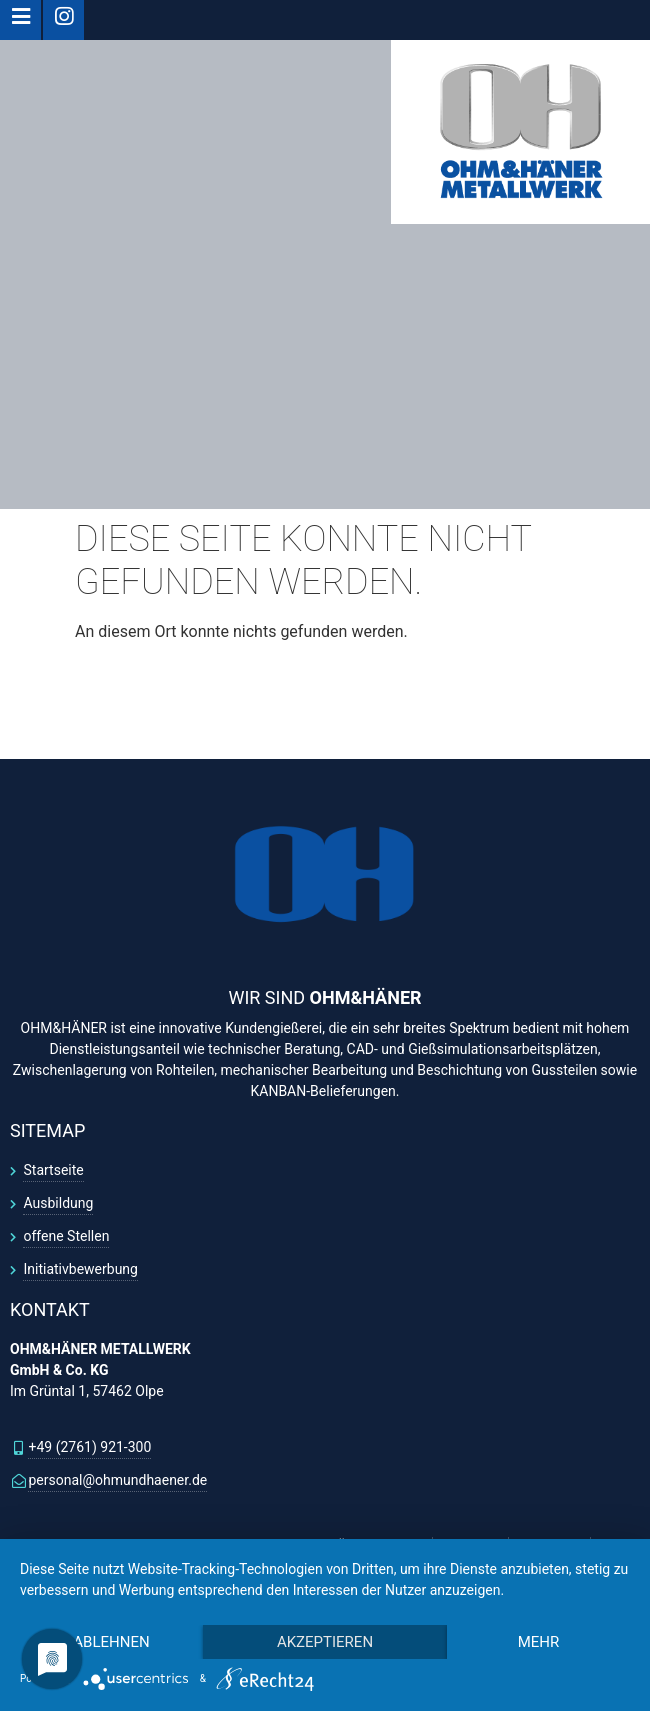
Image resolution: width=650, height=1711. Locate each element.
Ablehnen (111, 1642)
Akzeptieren (325, 1642)
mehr (539, 1642)
